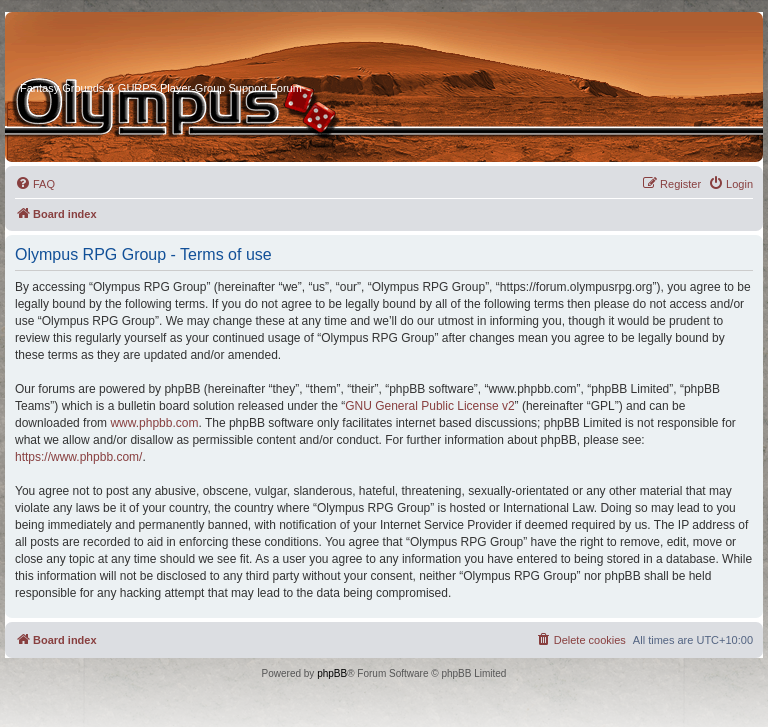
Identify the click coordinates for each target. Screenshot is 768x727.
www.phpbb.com (154, 423)
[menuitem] (35, 184)
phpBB (332, 673)
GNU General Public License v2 (429, 406)
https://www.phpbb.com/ (78, 457)
